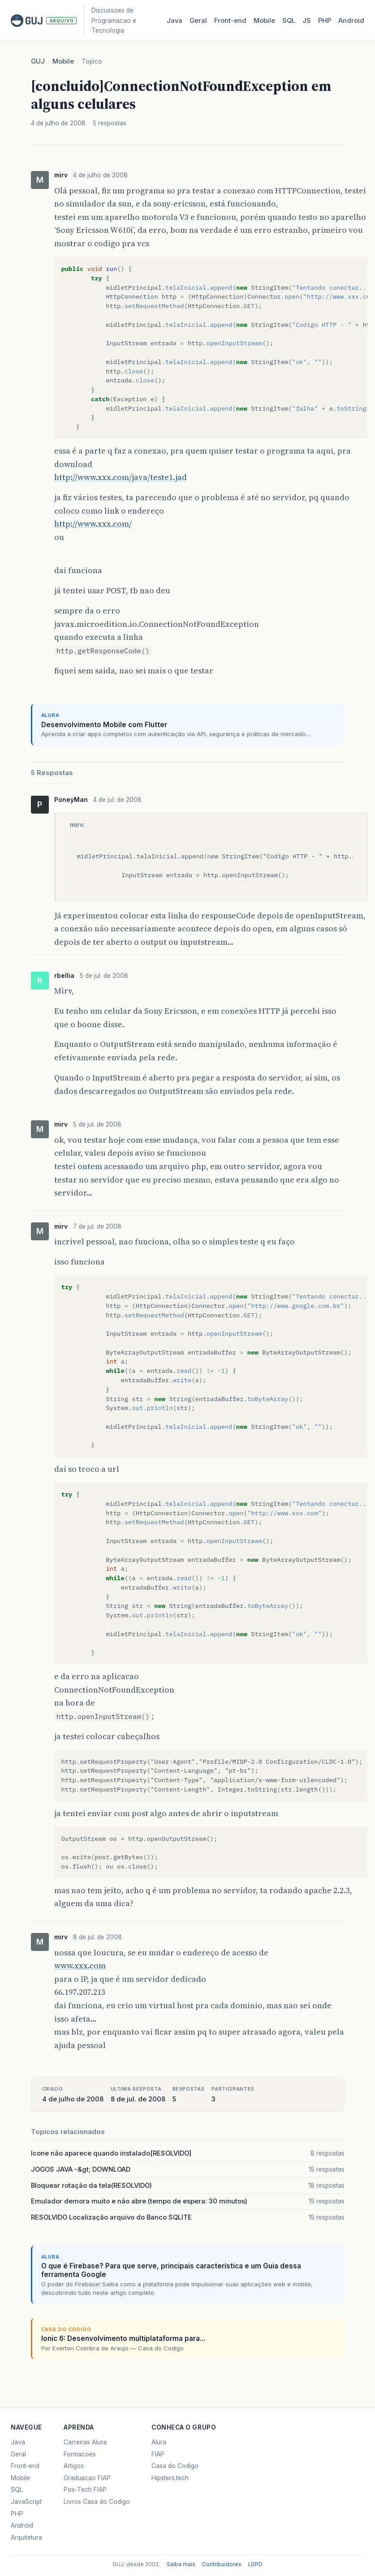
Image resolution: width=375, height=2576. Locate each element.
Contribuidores (221, 2564)
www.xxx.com (80, 1965)
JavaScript (26, 2501)
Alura (158, 2442)
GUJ (38, 61)
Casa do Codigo (174, 2465)
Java (174, 21)
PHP (324, 21)
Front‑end (230, 21)
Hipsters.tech (170, 2478)
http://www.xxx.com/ (93, 523)
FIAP (157, 2454)
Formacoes (80, 2454)
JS (306, 21)
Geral (198, 21)
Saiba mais (181, 2564)
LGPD (255, 2564)
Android (351, 21)
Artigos (74, 2465)
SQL (288, 21)
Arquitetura (26, 2537)
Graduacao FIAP (87, 2478)
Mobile (264, 21)
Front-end (25, 2465)
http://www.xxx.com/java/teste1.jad (120, 477)
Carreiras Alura (85, 2442)
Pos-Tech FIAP (85, 2489)
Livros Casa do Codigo (97, 2501)
